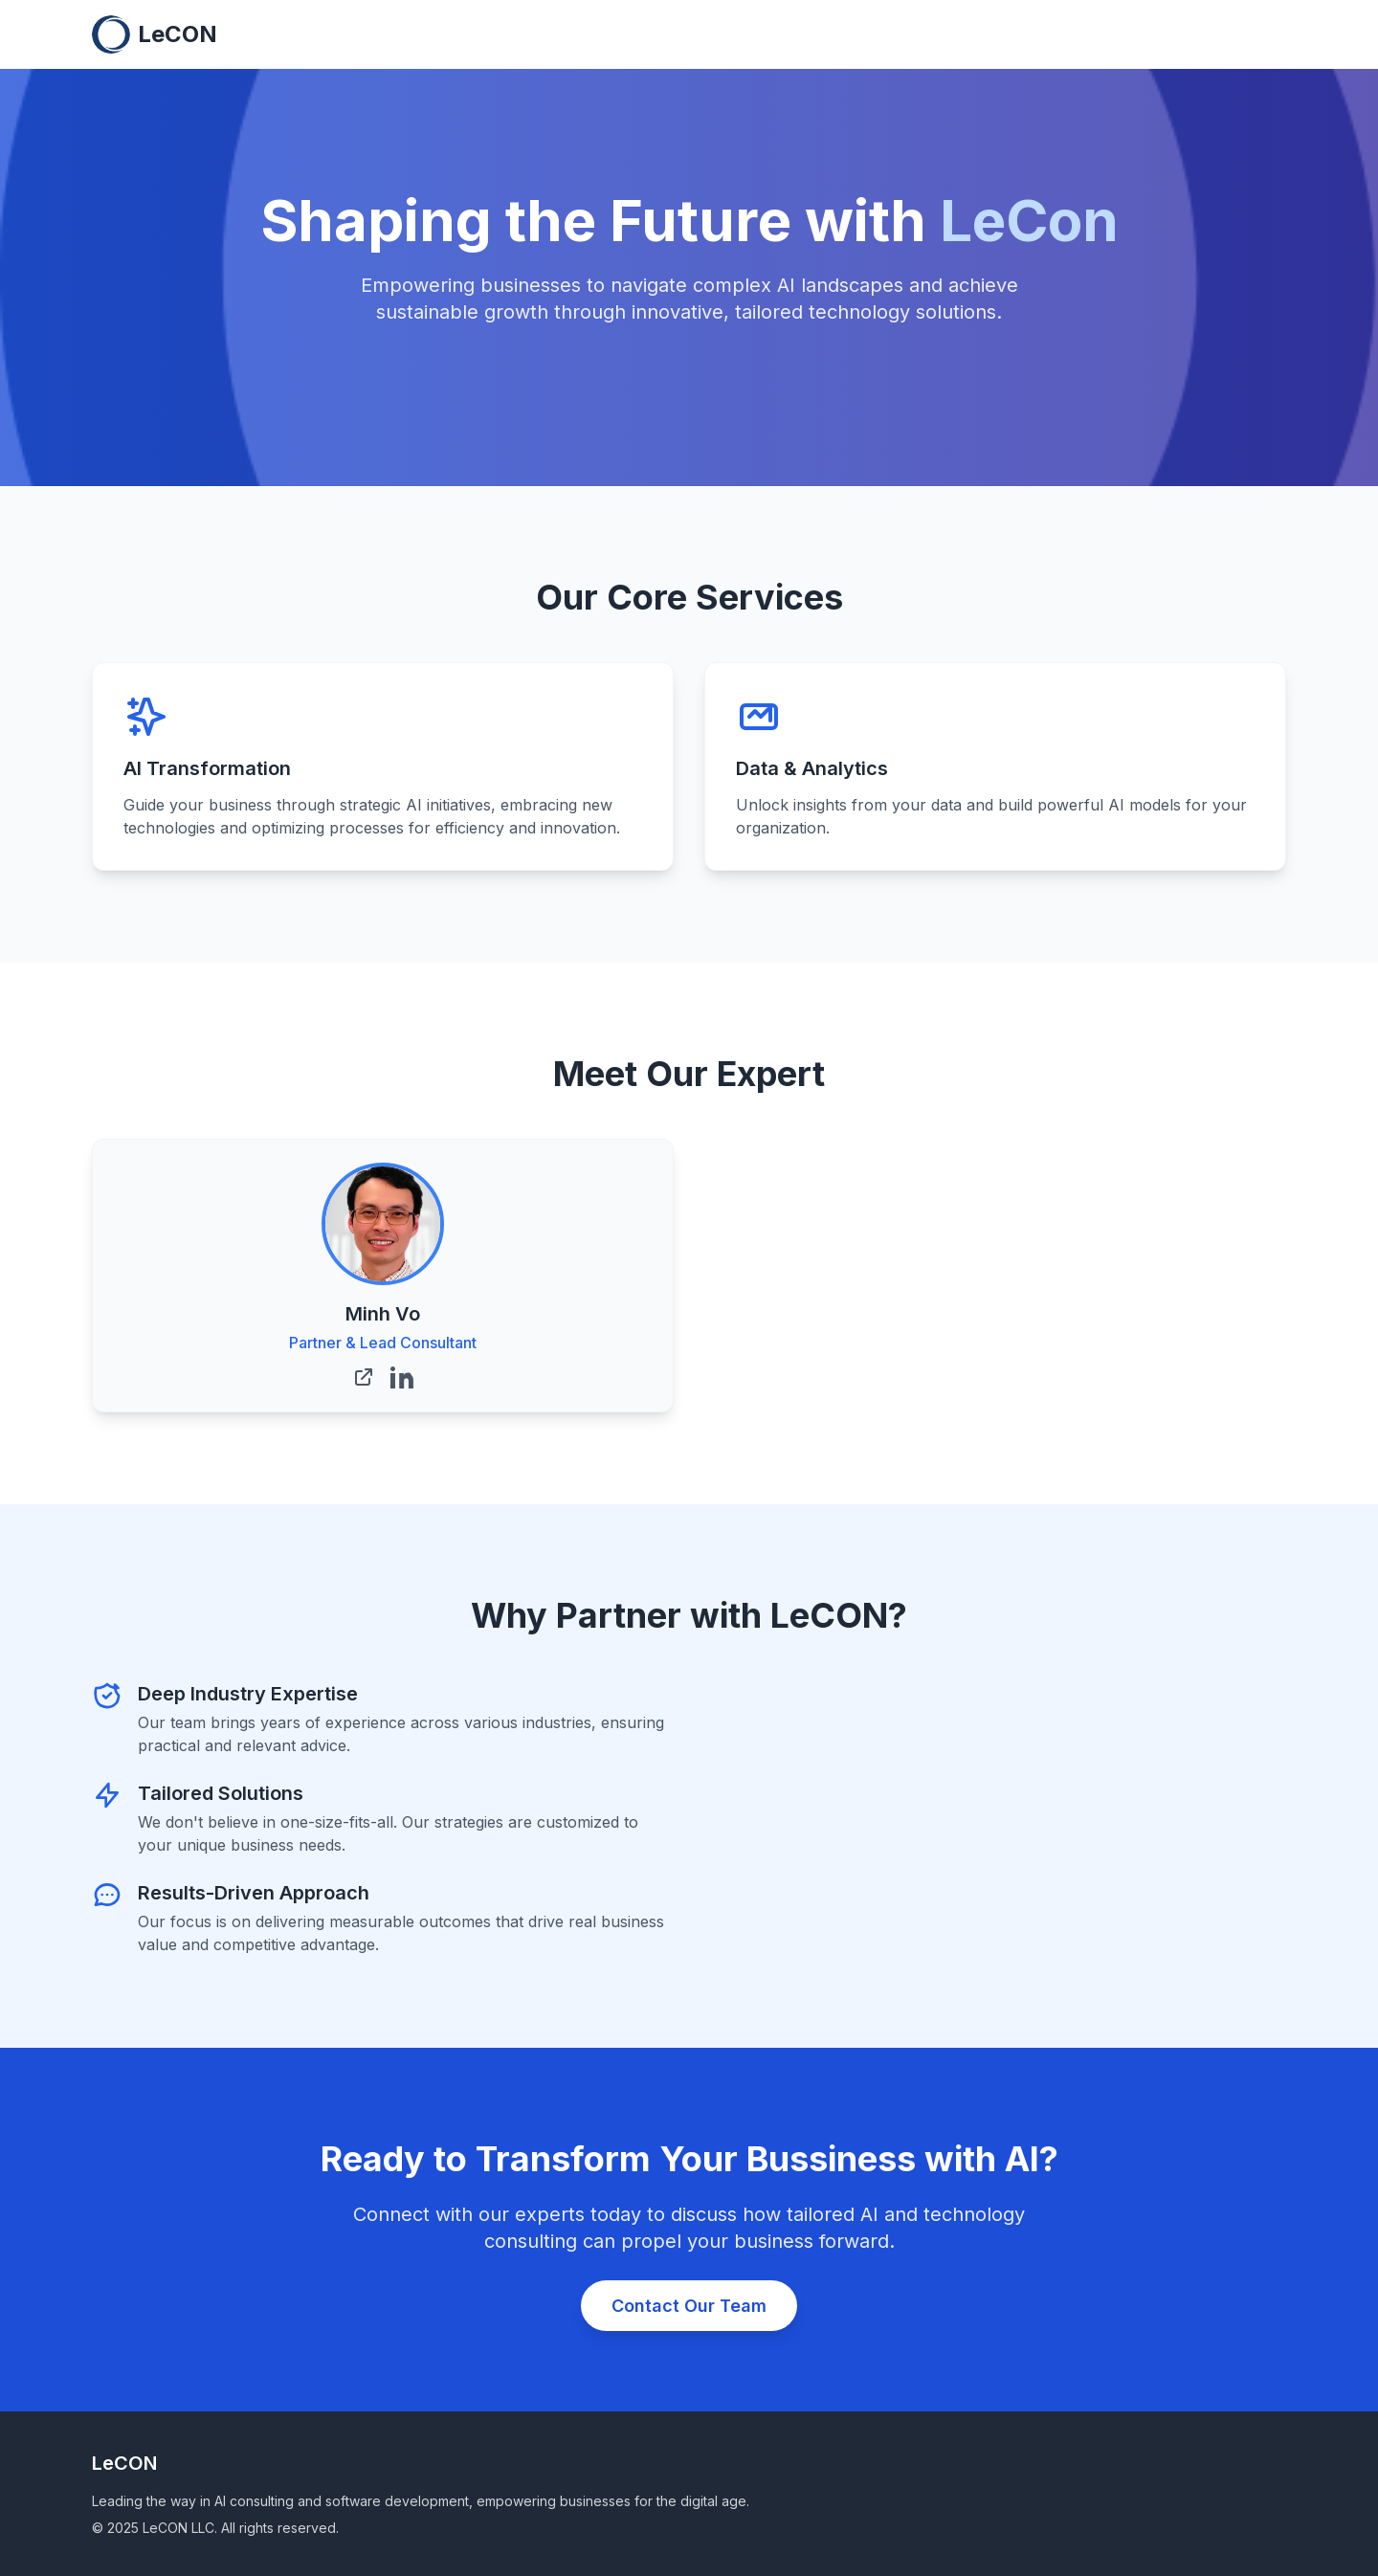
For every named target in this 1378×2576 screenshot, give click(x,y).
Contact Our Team (689, 2306)
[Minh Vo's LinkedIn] (401, 1377)
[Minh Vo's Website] (363, 1377)
